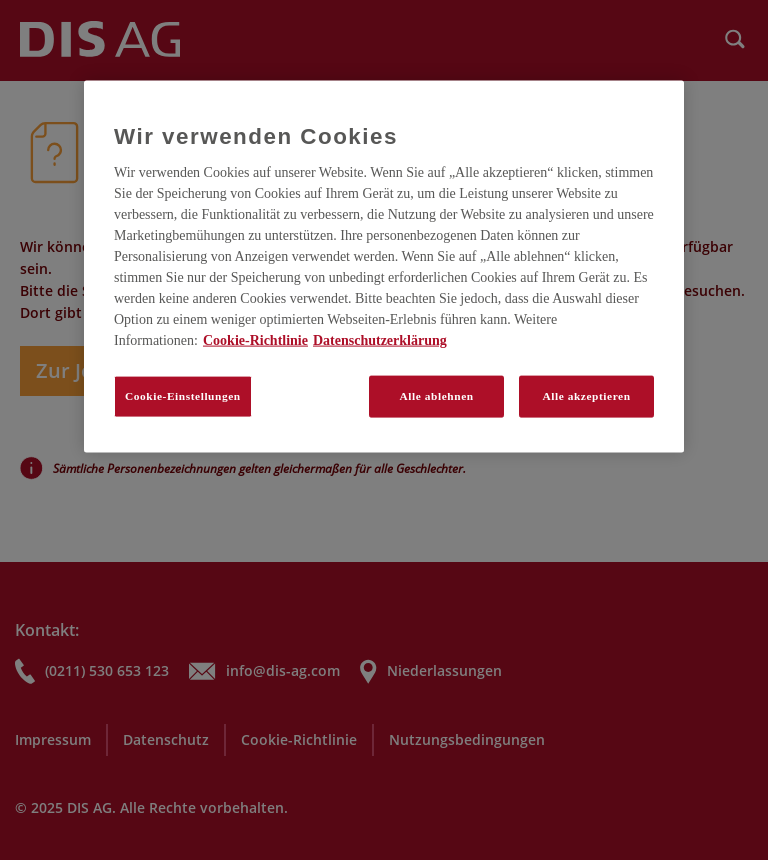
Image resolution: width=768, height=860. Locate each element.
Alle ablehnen (437, 396)
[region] (384, 267)
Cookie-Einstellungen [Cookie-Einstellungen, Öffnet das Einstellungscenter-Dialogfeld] (183, 396)
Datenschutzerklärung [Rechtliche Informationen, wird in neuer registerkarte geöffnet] (380, 340)
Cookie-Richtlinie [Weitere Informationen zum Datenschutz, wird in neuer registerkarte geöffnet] (255, 340)
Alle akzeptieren (586, 396)
